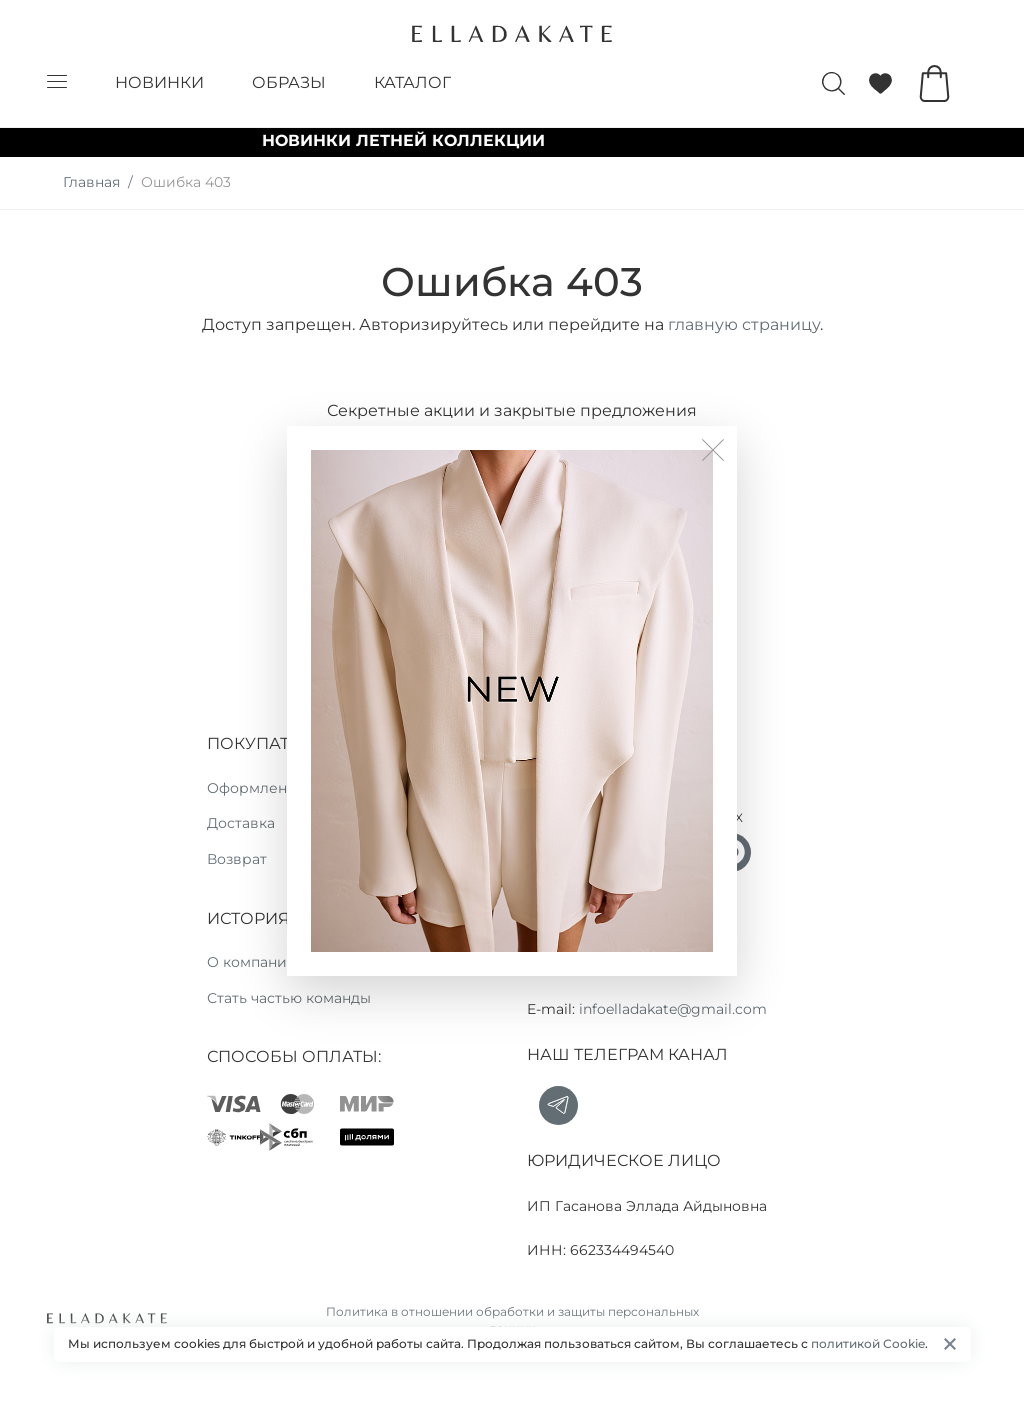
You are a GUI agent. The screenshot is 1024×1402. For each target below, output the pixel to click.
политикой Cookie (868, 1343)
